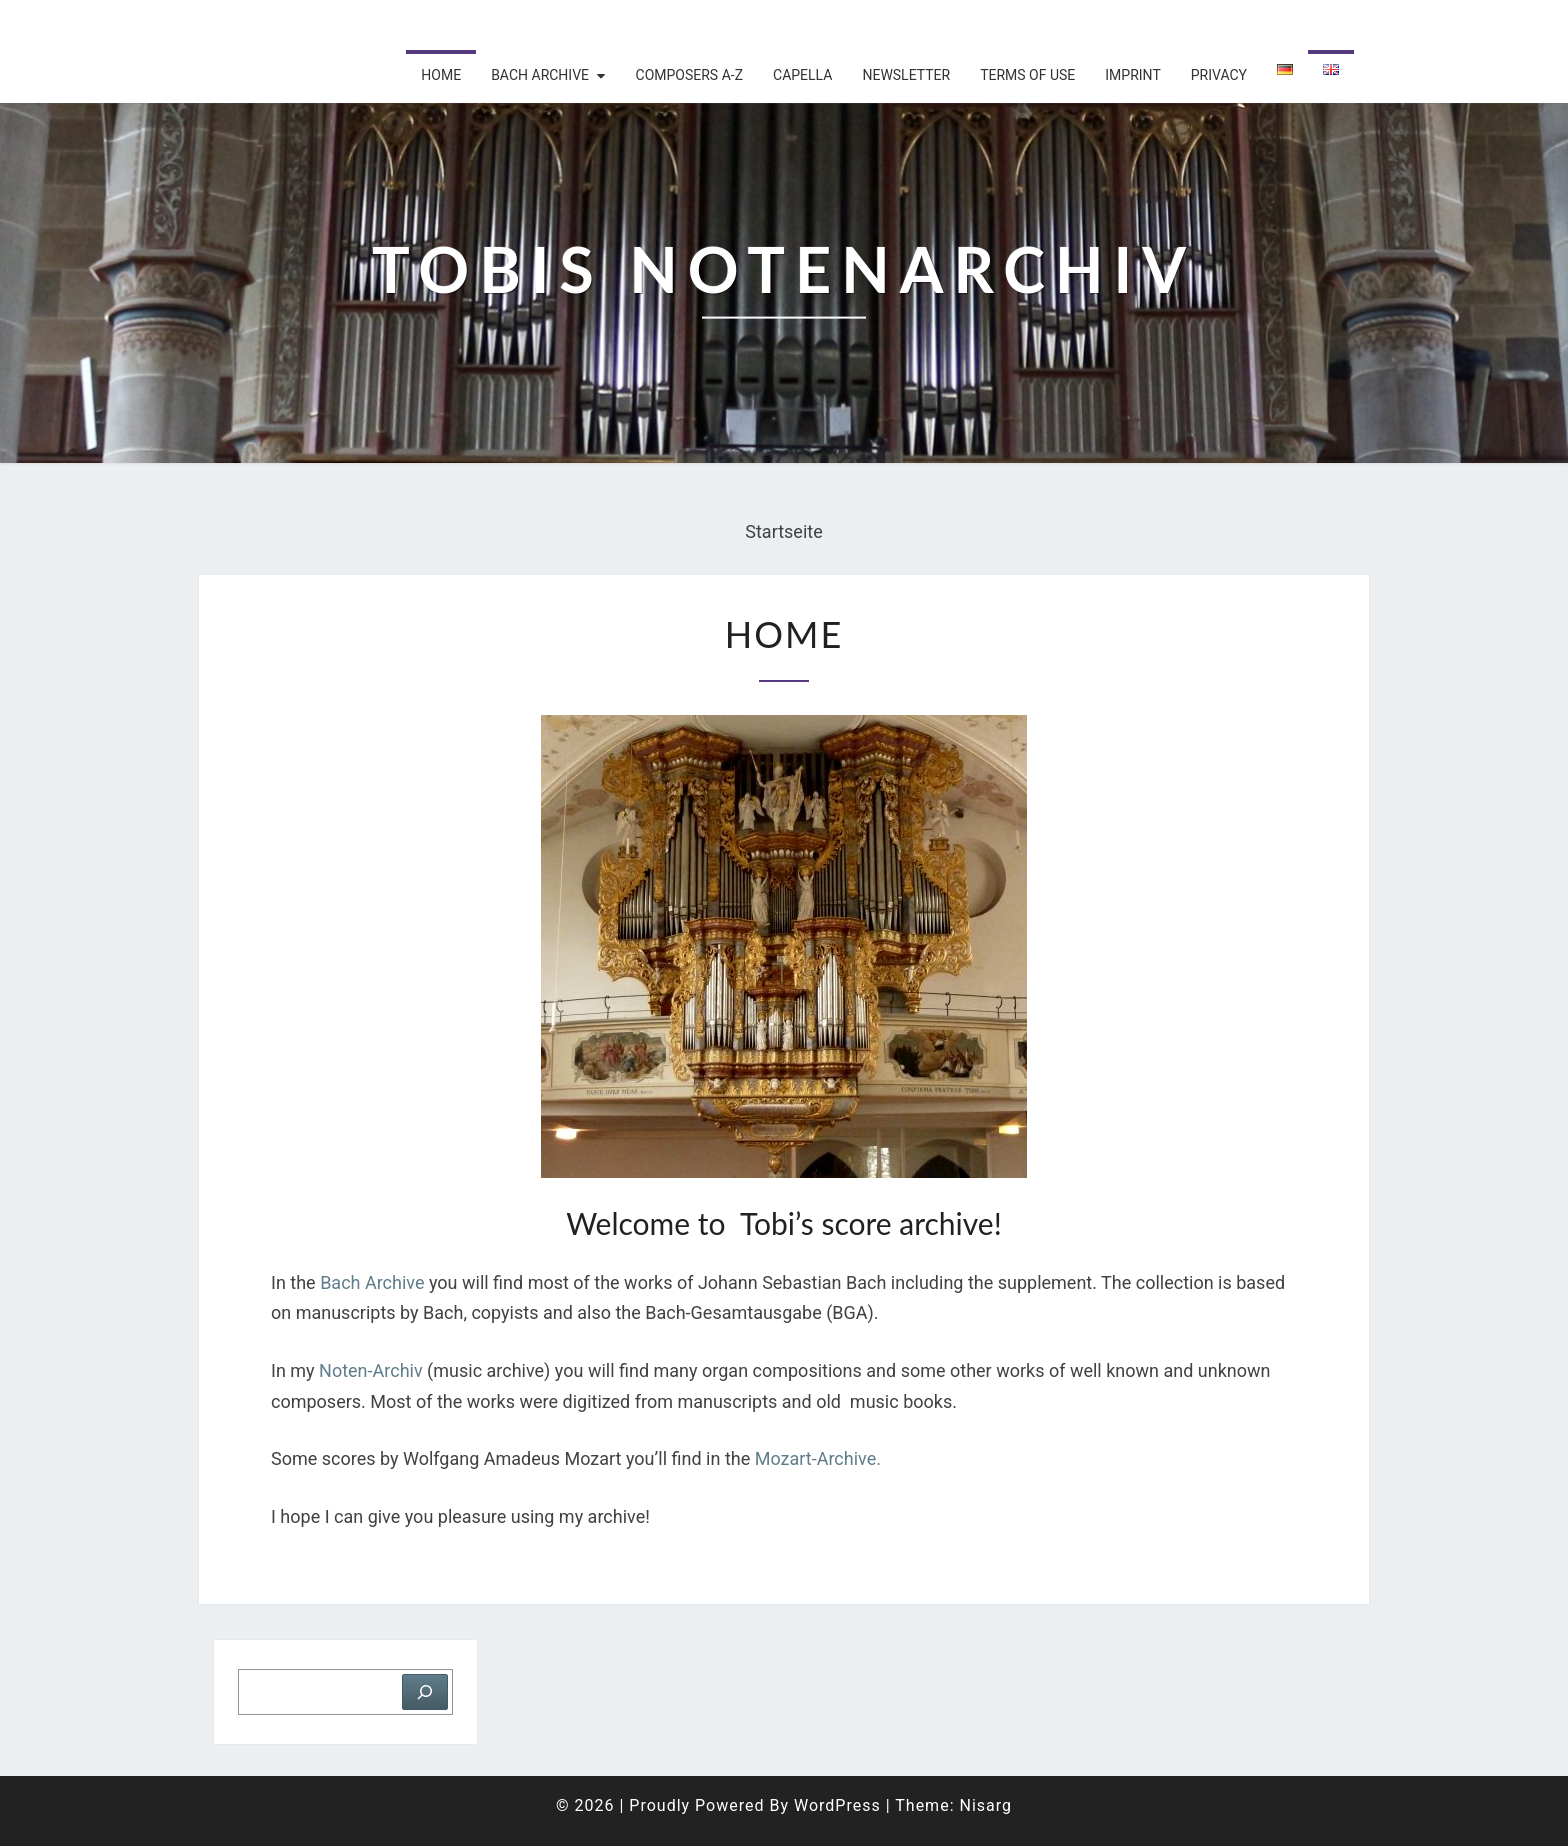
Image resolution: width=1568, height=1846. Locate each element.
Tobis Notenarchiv (328, 25)
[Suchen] (425, 1692)
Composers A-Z (690, 75)
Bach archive (540, 75)
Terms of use (1027, 75)
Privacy (1219, 75)
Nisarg (985, 1805)
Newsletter (906, 75)
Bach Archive (372, 1282)
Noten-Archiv (371, 1370)
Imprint (1132, 75)
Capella (802, 75)
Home (441, 75)
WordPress (837, 1805)
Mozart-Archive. (820, 1458)
